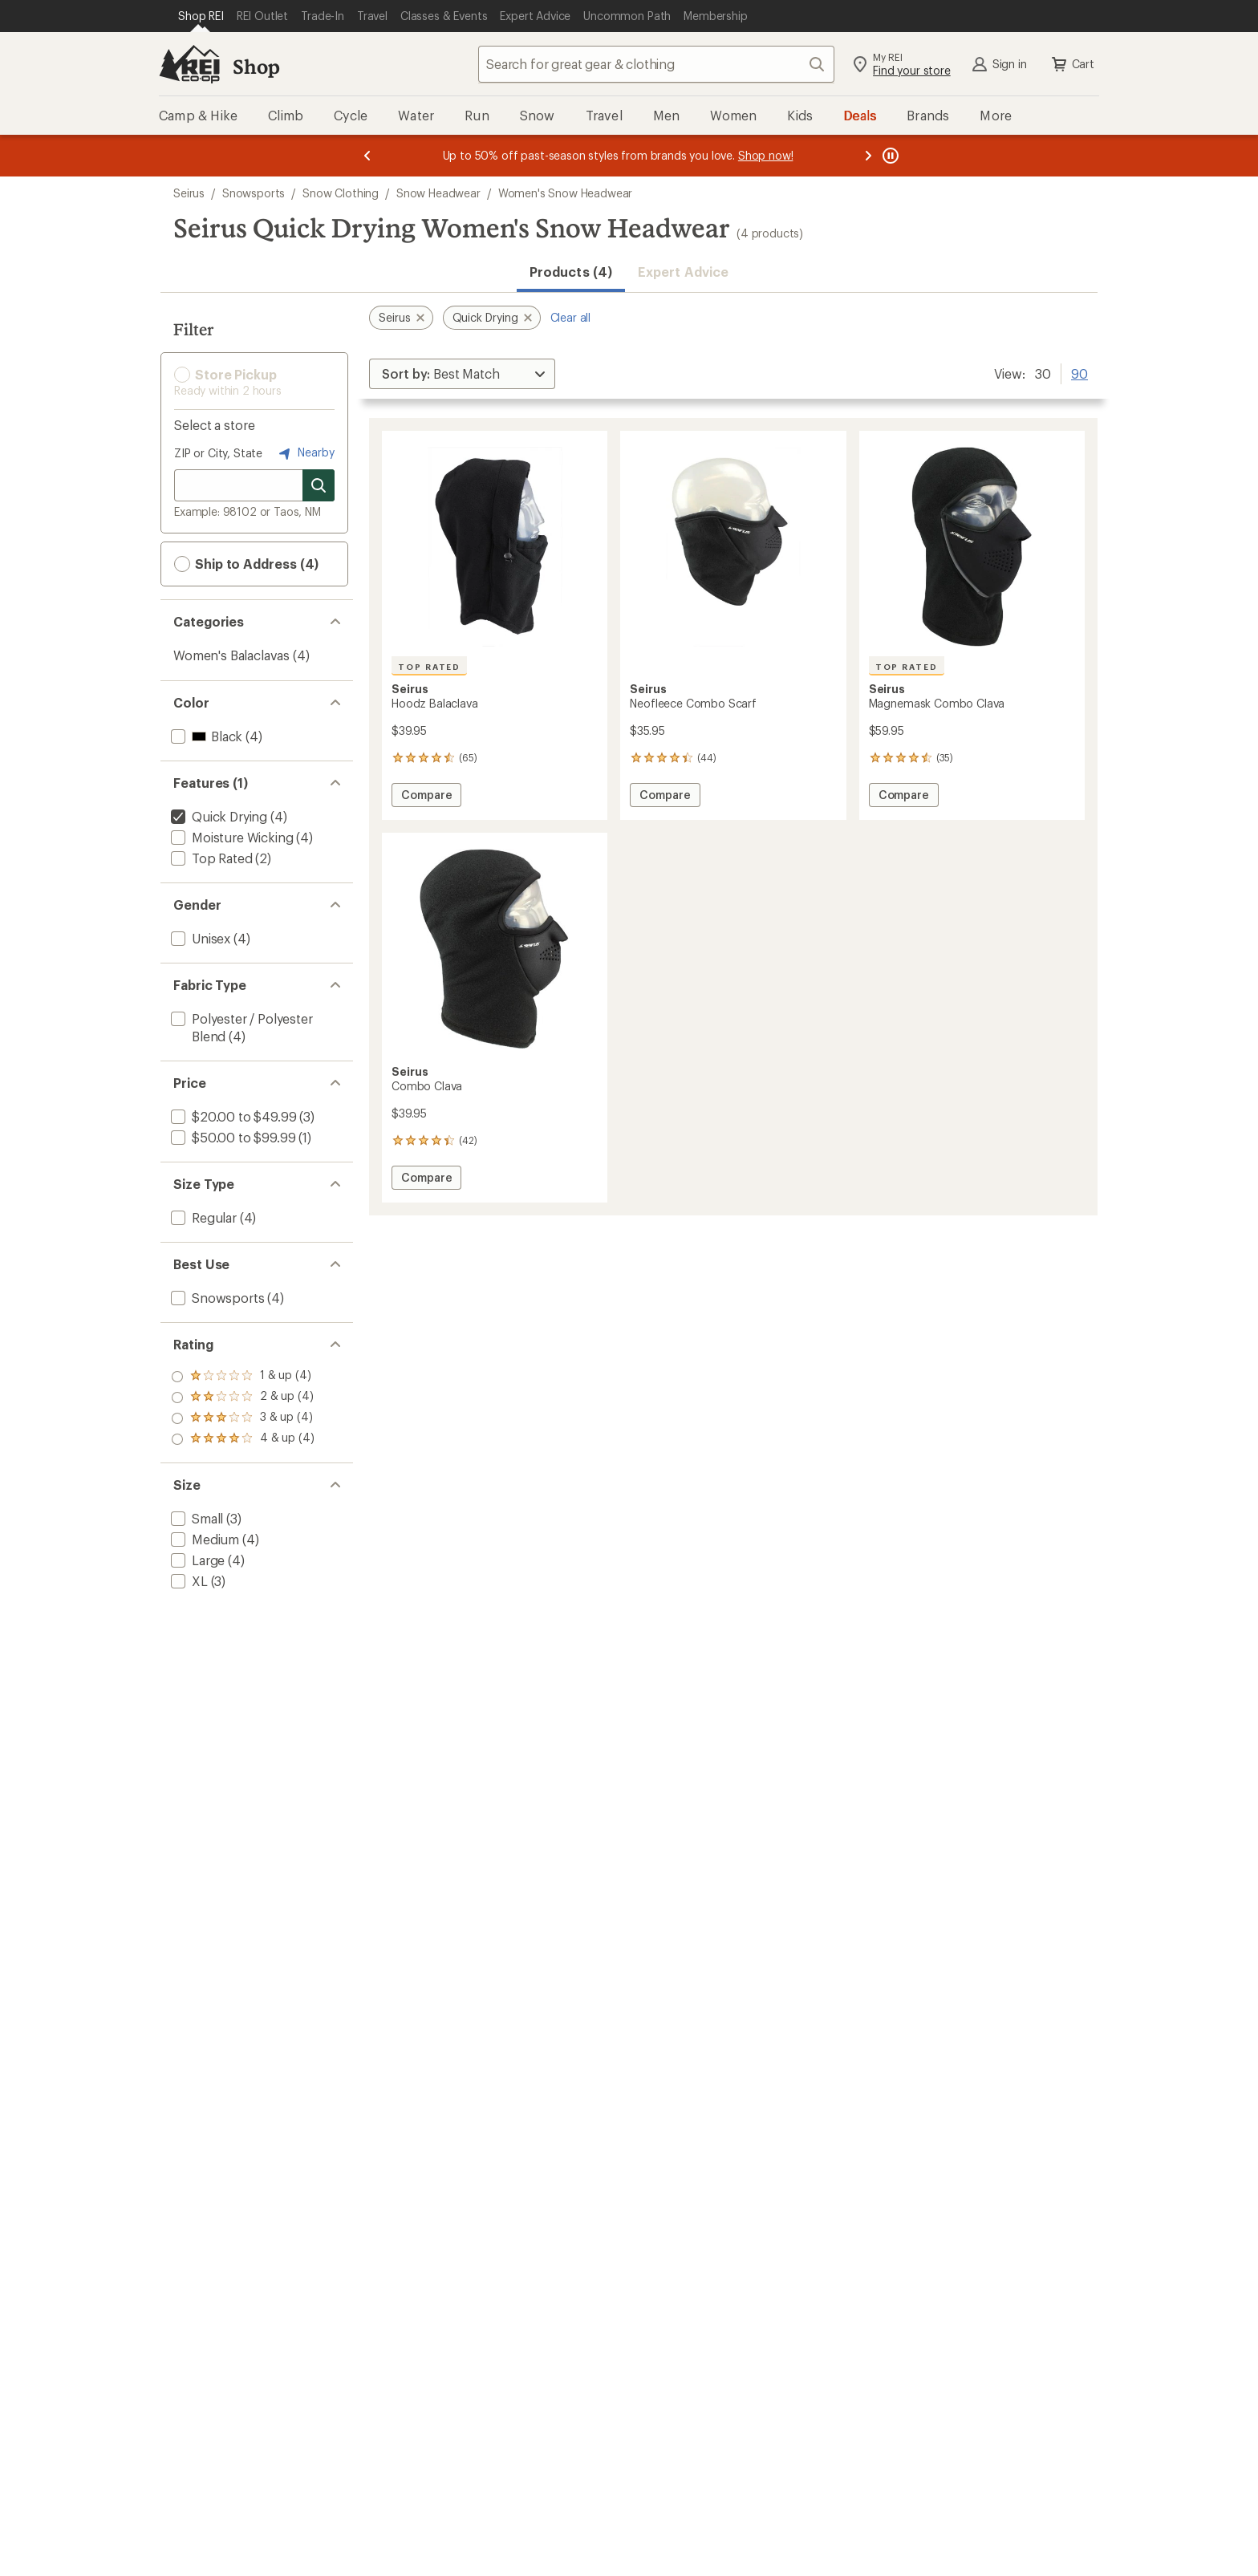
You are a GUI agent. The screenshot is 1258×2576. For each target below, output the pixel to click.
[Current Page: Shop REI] (201, 16)
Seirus (189, 193)
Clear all (570, 317)
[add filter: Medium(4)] (203, 1539)
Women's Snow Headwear (565, 193)
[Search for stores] (318, 485)
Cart (1071, 64)
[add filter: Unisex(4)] (199, 938)
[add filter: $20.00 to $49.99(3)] (232, 1116)
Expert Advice (683, 271)
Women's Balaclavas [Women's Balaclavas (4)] (231, 655)
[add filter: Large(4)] (196, 1560)
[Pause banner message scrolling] (889, 155)
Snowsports (253, 193)
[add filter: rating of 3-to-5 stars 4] (242, 1397)
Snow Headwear (438, 193)
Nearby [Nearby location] (305, 453)
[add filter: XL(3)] (188, 1580)
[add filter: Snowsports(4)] (216, 1297)
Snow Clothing (340, 193)
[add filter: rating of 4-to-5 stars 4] (242, 1376)
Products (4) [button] (571, 271)
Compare (426, 797)
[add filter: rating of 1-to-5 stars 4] (242, 1439)
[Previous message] (367, 155)
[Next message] (868, 155)
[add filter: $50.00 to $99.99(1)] (231, 1137)
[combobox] (656, 64)
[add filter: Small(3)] (195, 1518)
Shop (256, 66)
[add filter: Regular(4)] (202, 1217)
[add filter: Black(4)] (205, 736)
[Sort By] (462, 374)
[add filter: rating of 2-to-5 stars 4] (242, 1418)
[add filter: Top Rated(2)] (210, 858)
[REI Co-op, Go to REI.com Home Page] (189, 64)
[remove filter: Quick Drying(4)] (217, 816)
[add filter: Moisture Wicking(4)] (230, 837)
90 (1079, 372)
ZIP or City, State (218, 453)
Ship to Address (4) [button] (246, 564)
